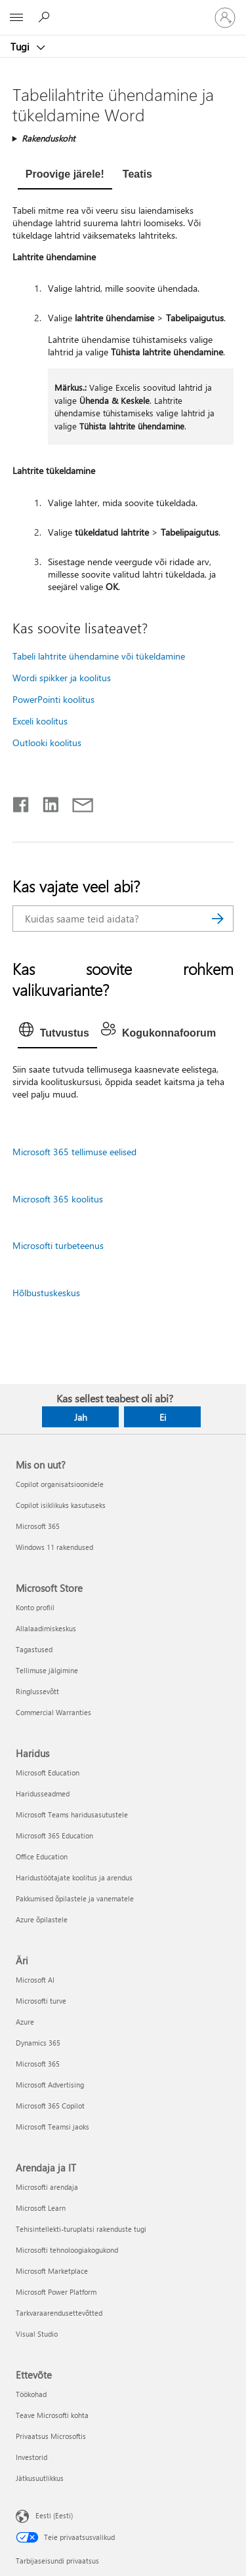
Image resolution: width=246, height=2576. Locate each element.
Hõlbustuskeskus (46, 1292)
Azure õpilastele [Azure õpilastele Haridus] (42, 1919)
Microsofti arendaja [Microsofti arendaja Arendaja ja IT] (47, 2187)
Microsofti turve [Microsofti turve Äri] (41, 2001)
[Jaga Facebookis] (21, 801)
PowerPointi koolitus (53, 699)
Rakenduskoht (48, 138)
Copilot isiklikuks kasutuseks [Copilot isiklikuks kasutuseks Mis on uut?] (61, 1505)
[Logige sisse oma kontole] (225, 17)
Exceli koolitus (40, 721)
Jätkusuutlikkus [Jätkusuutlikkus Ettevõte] (40, 2478)
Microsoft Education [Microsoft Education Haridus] (47, 1772)
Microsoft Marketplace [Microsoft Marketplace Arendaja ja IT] (52, 2271)
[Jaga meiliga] (76, 801)
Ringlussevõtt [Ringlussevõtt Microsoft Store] (37, 1691)
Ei (162, 1417)
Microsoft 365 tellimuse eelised (74, 1151)
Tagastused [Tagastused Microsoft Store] (34, 1649)
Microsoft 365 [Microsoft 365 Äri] (38, 2064)
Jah (80, 1417)
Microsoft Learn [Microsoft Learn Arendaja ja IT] (41, 2208)
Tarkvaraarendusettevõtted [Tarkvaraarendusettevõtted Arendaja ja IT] (59, 2313)
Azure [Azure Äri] (25, 2022)
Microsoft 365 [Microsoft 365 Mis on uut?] (38, 1526)
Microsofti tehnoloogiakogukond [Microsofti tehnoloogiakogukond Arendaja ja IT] (67, 2250)
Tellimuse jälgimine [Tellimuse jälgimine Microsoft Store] (47, 1670)
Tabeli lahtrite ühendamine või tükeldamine (98, 656)
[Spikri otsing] (46, 17)
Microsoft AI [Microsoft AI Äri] (35, 1980)
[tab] (65, 175)
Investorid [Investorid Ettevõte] (31, 2457)
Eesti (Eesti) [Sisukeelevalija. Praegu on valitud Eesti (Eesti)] (54, 2515)
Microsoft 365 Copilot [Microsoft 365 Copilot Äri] (50, 2105)
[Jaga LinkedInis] (45, 801)
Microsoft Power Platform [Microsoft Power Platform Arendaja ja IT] (56, 2292)
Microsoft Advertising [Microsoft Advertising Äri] (50, 2085)
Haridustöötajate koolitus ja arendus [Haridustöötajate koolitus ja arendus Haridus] (74, 1877)
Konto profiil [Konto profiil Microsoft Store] (35, 1607)
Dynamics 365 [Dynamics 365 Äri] (38, 2043)
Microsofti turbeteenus (58, 1245)
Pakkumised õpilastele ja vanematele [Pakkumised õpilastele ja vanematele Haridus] (75, 1898)
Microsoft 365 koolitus (57, 1199)
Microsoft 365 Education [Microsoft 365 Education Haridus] (54, 1835)
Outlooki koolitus (46, 742)
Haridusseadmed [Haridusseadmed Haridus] (43, 1793)
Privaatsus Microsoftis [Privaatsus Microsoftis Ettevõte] (51, 2436)
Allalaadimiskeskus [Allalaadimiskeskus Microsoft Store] (46, 1628)
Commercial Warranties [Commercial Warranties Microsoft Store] (53, 1712)
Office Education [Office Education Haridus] (42, 1856)
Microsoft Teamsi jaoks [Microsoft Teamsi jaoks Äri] (52, 2126)
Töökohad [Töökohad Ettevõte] (31, 2394)
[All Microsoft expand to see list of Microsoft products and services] (16, 17)
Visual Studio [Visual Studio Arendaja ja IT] (37, 2334)
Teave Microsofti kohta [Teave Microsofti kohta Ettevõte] (52, 2415)
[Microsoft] (123, 10)
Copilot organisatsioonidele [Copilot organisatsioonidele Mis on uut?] (60, 1484)
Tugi (21, 46)
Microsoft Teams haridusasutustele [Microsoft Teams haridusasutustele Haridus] (72, 1814)
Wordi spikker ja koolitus (61, 677)
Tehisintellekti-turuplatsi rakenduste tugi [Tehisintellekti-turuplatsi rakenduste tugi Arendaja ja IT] (81, 2229)
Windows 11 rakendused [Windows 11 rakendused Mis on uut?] (54, 1547)
